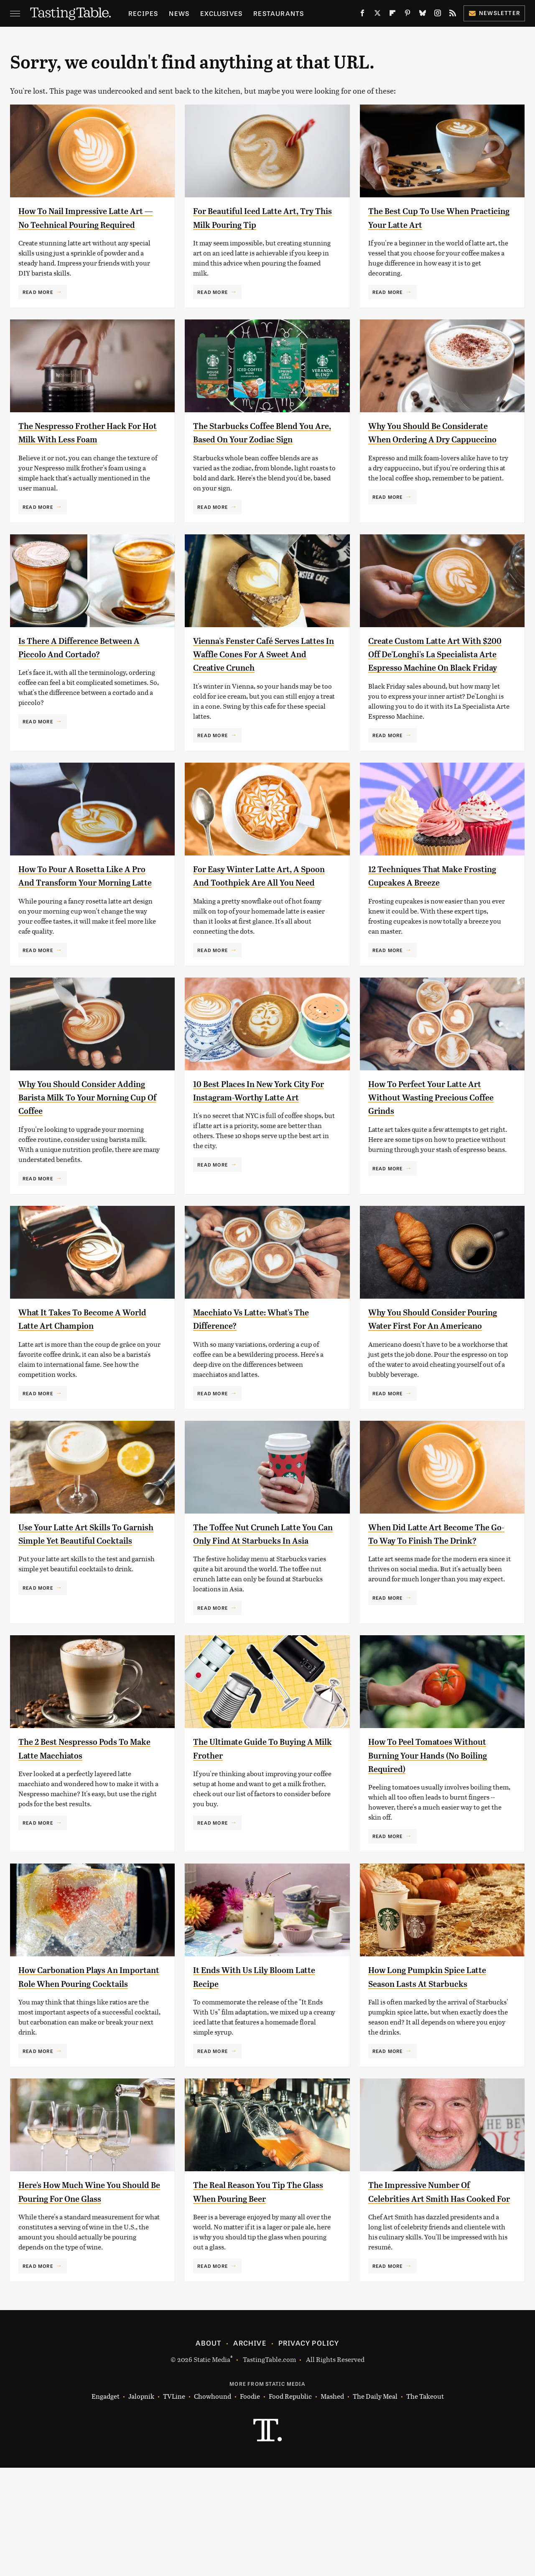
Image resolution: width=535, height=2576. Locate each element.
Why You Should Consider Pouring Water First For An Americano (428, 1379)
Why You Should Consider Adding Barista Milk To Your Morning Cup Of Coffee (80, 1151)
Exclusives (221, 13)
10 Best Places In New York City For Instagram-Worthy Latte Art (262, 1151)
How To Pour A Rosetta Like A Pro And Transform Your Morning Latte (84, 923)
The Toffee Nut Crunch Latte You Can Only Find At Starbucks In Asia (264, 1608)
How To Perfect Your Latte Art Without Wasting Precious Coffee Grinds (435, 1151)
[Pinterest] (407, 15)
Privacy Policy (308, 2451)
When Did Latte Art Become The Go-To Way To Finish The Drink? (432, 1608)
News (179, 13)
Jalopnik (141, 2504)
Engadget (106, 2504)
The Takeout (425, 2504)
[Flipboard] (392, 15)
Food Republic (290, 2504)
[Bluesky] (422, 15)
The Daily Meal (375, 2504)
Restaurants (278, 13)
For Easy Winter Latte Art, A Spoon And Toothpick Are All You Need (258, 923)
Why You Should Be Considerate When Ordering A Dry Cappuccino (439, 452)
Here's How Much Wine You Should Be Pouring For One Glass (79, 2293)
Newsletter (494, 13)
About (208, 2451)
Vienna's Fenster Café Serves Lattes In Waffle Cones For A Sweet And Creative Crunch (257, 680)
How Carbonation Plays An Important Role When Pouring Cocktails (86, 2064)
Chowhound (212, 2504)
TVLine (174, 2504)
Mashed (332, 2504)
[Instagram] (437, 15)
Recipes (143, 13)
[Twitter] (377, 15)
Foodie (250, 2504)
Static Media (212, 2467)
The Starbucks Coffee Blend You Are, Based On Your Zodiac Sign (261, 452)
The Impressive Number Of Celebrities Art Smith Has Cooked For (428, 2293)
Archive (249, 2451)
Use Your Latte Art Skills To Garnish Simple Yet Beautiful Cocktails (83, 1608)
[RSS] (452, 15)
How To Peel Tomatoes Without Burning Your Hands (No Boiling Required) (439, 1836)
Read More (38, 305)
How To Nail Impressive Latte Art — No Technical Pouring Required (83, 224)
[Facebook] (362, 15)
